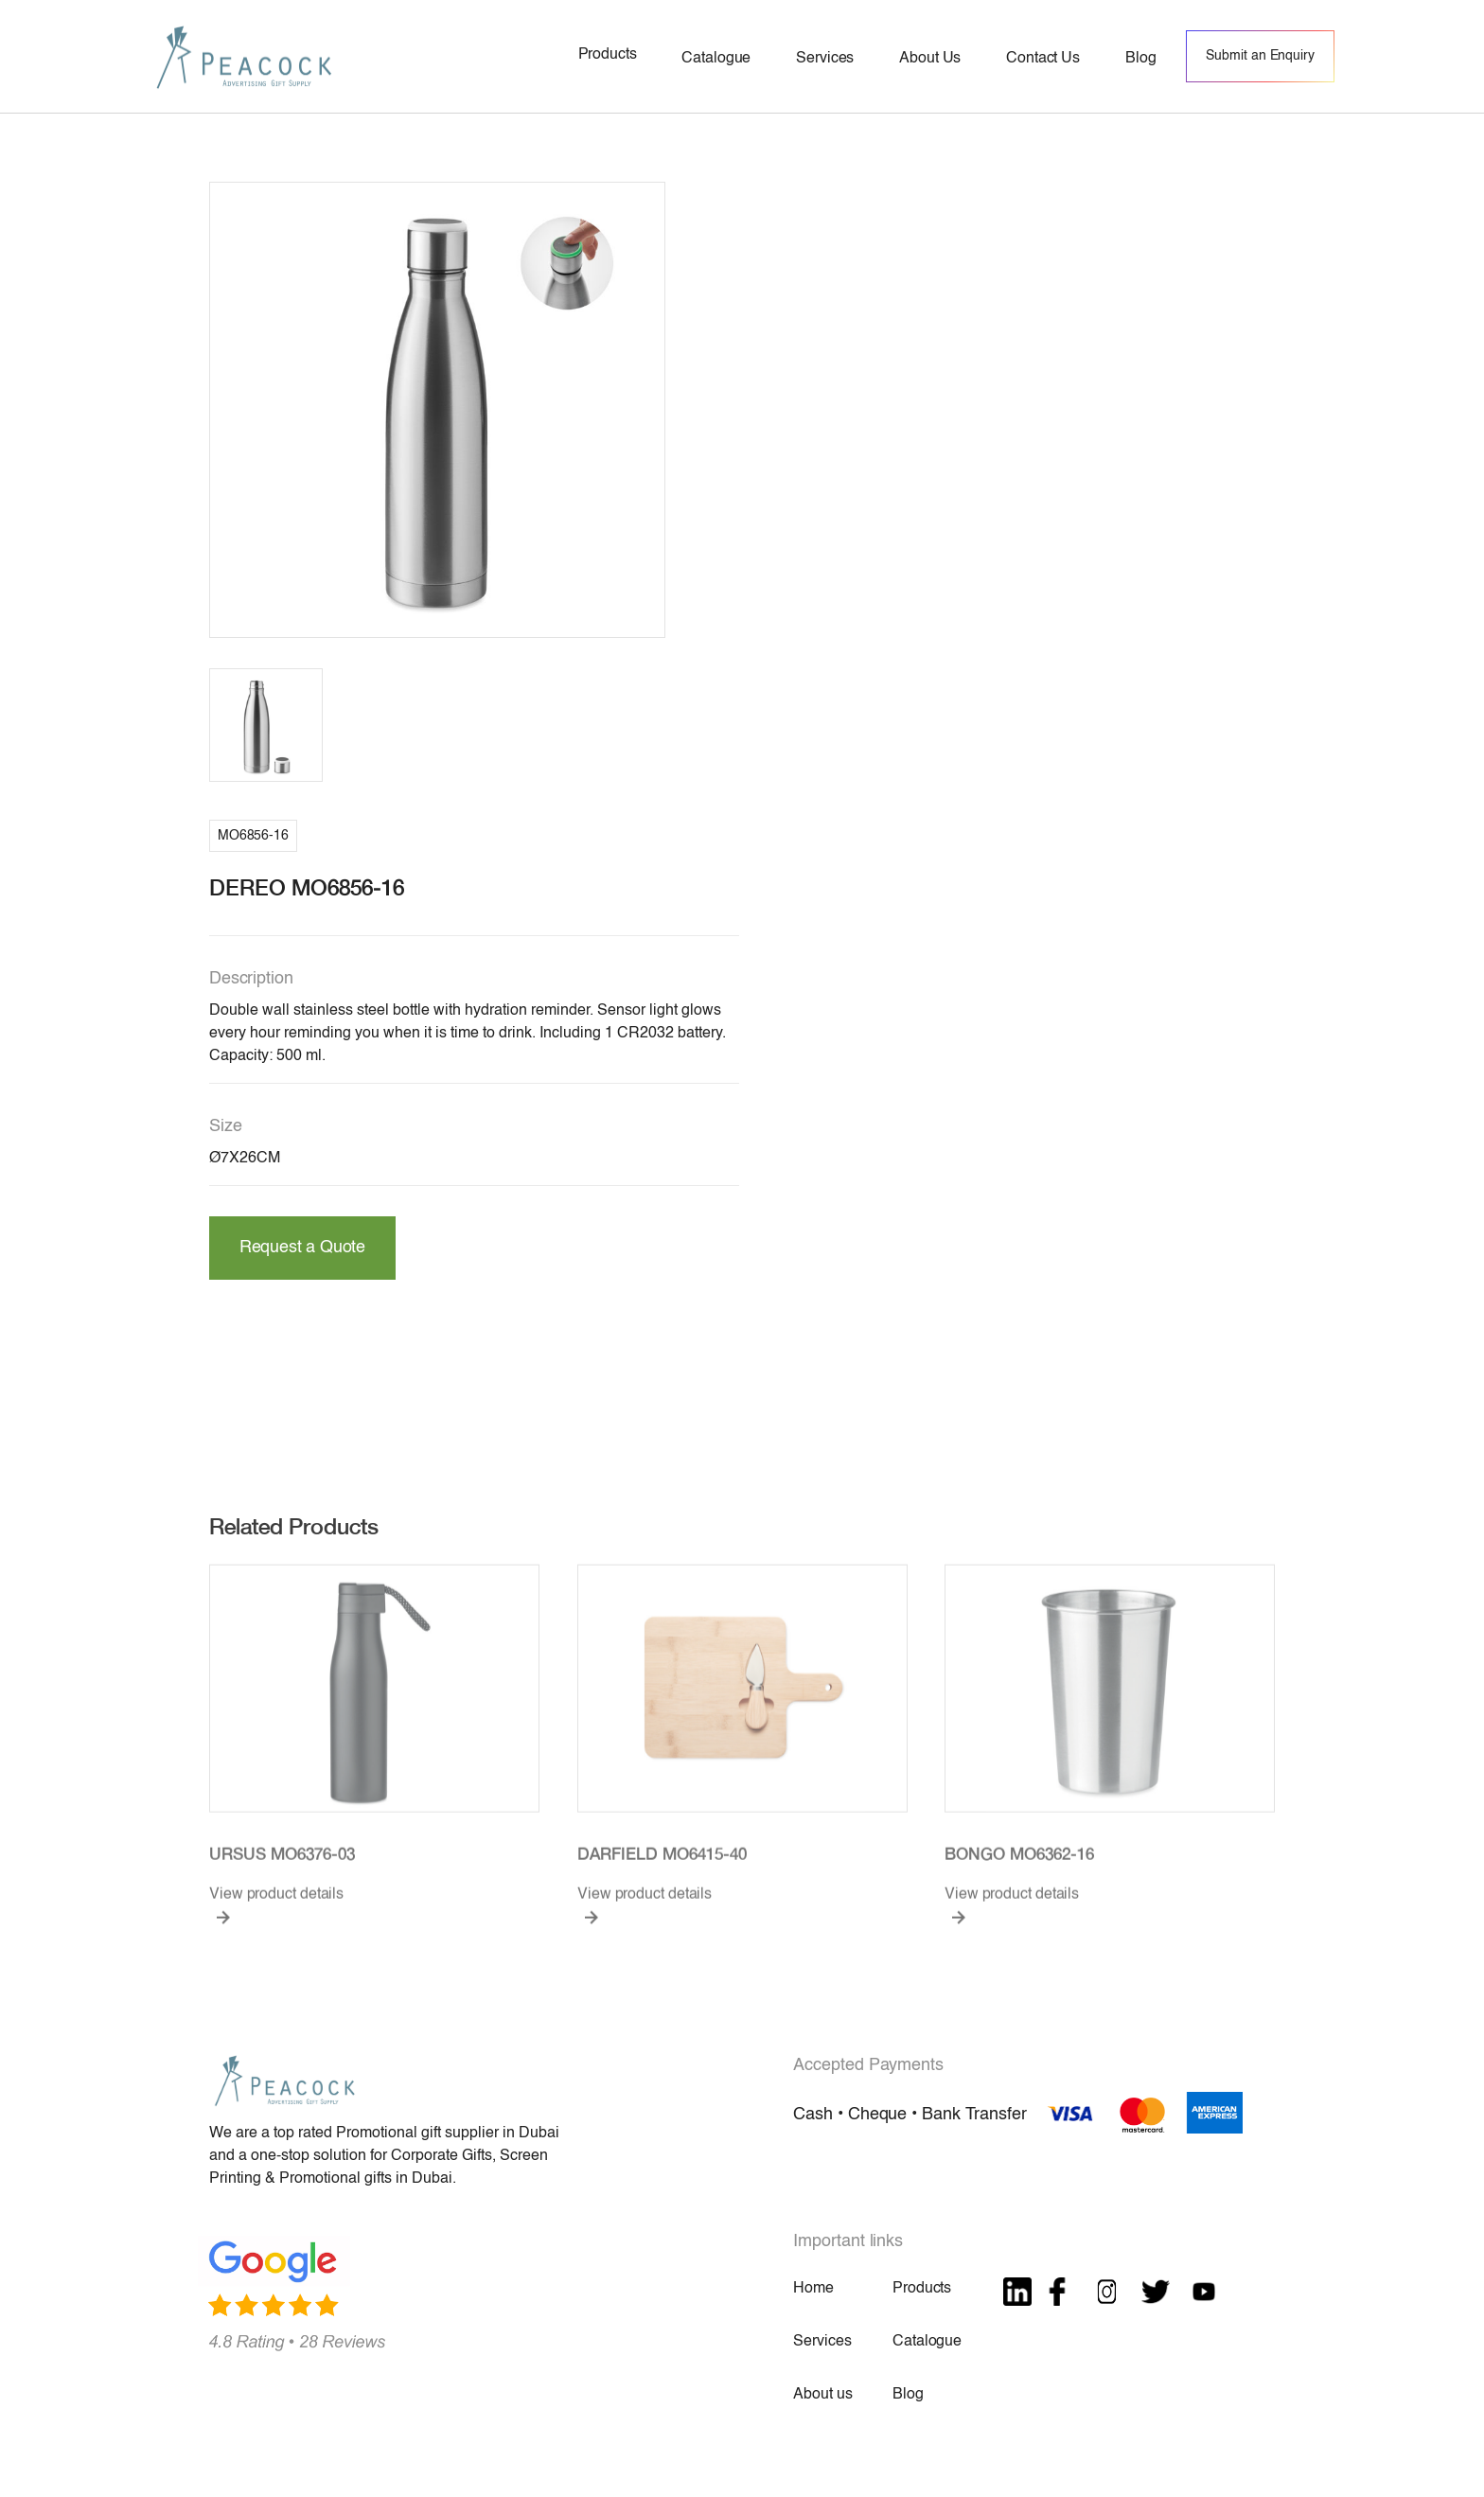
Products (921, 2288)
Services (822, 2341)
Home (813, 2288)
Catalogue (927, 2341)
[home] (244, 56)
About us (822, 2394)
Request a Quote (302, 1247)
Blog (907, 2394)
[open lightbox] (437, 410)
